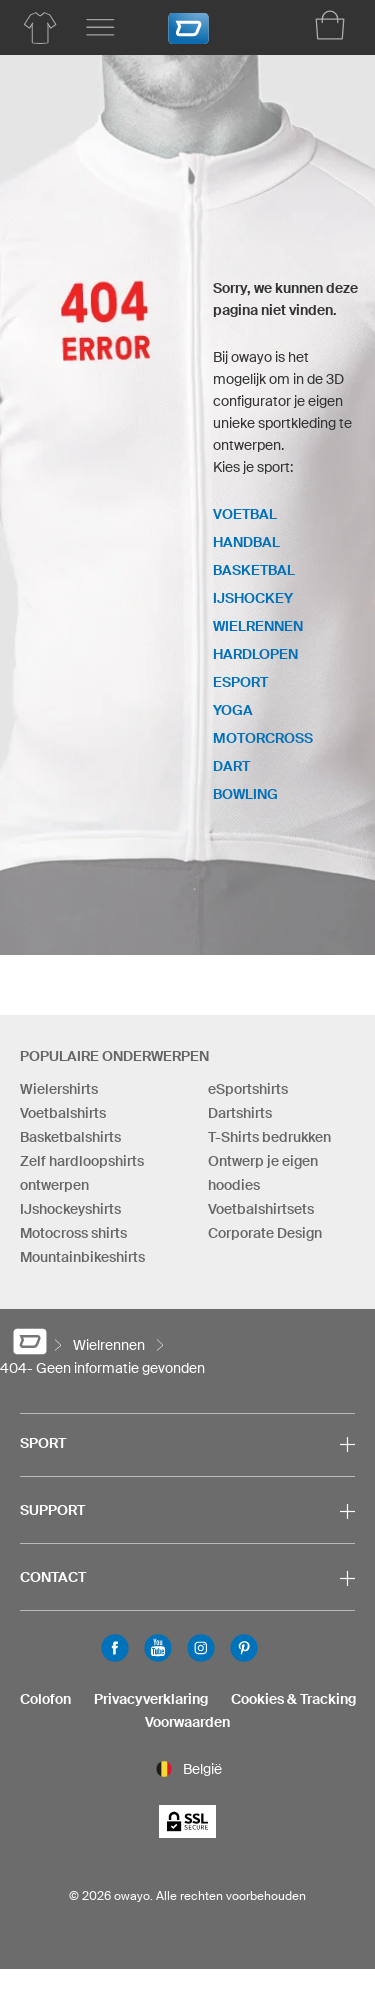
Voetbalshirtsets (261, 1209)
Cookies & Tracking (293, 1699)
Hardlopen (255, 654)
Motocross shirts (73, 1233)
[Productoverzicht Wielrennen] (40, 28)
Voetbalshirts (63, 1113)
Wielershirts (59, 1089)
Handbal (246, 542)
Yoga (233, 710)
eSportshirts (248, 1089)
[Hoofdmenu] (100, 28)
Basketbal (254, 570)
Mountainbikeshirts (82, 1257)
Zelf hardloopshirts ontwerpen (82, 1173)
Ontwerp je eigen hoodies (263, 1173)
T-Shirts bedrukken (269, 1137)
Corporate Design (265, 1233)
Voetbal (245, 514)
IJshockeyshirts (70, 1209)
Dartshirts (240, 1113)
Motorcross (263, 738)
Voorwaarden (187, 1722)
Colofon (45, 1699)
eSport (240, 682)
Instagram (201, 1648)
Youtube (158, 1648)
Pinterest (244, 1648)
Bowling (245, 794)
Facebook (115, 1648)
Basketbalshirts (70, 1137)
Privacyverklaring (151, 1699)
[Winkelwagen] (330, 25)
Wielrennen (258, 626)
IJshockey (253, 598)
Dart (231, 766)
